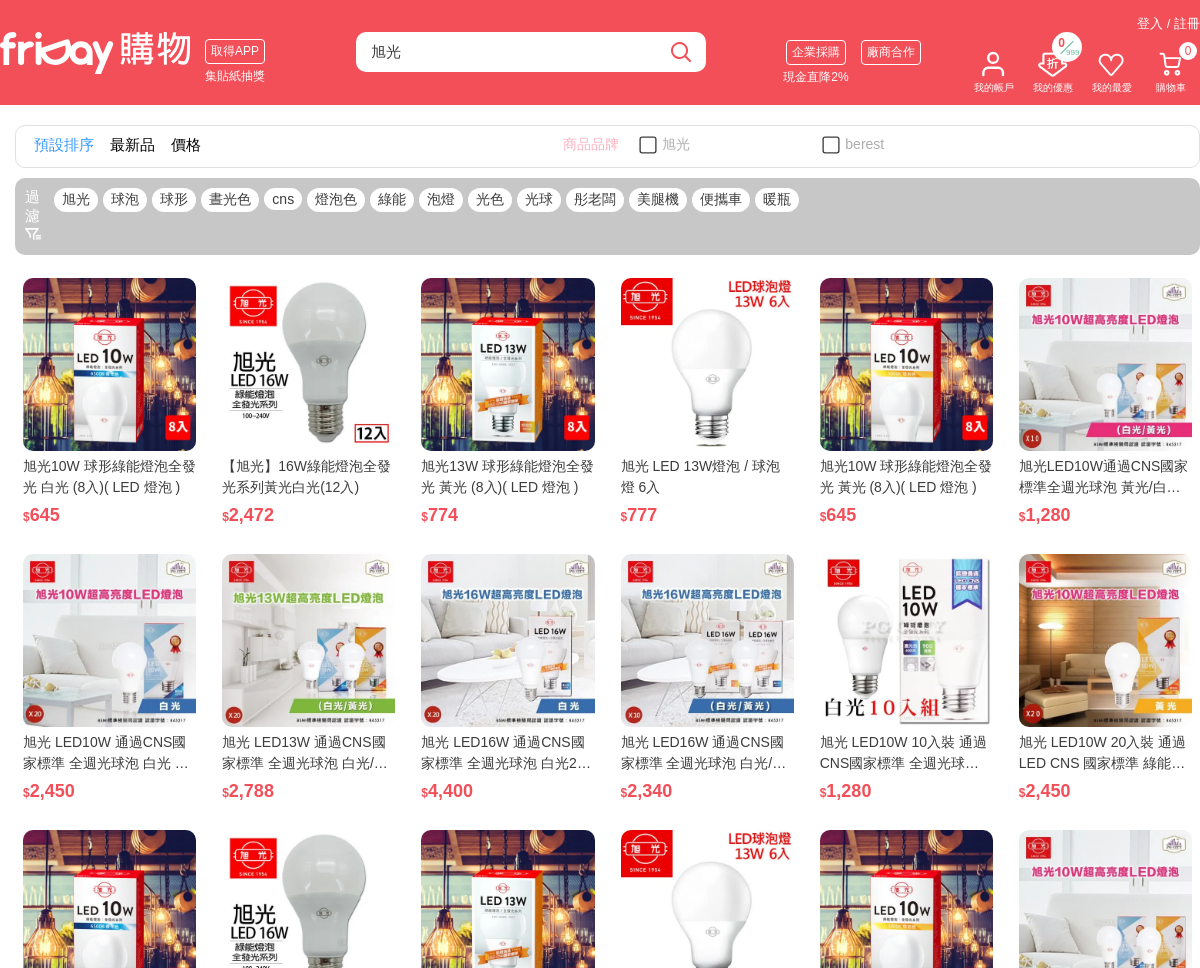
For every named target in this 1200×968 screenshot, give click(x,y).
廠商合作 (891, 52)
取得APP (235, 51)
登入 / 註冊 (1168, 23)
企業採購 (816, 52)
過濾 (33, 215)
